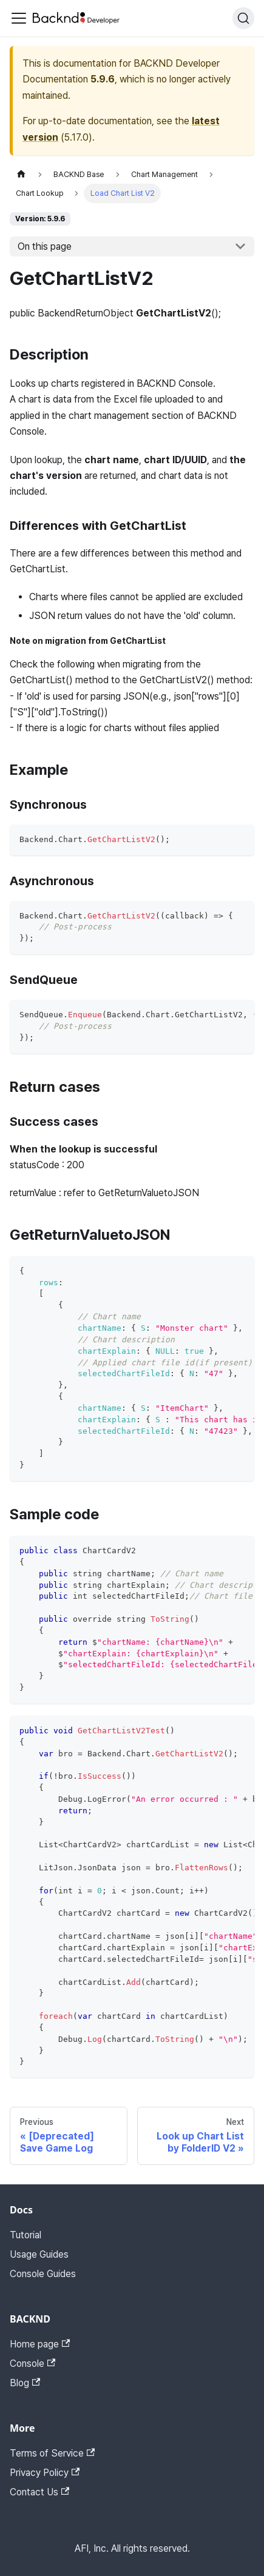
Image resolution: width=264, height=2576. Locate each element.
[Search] (243, 18)
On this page (45, 246)
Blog (25, 2383)
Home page (40, 2344)
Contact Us (39, 2492)
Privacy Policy (45, 2472)
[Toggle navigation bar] (19, 18)
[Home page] (21, 174)
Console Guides (43, 2274)
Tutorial (25, 2235)
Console (32, 2363)
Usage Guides (39, 2254)
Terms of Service (52, 2453)
